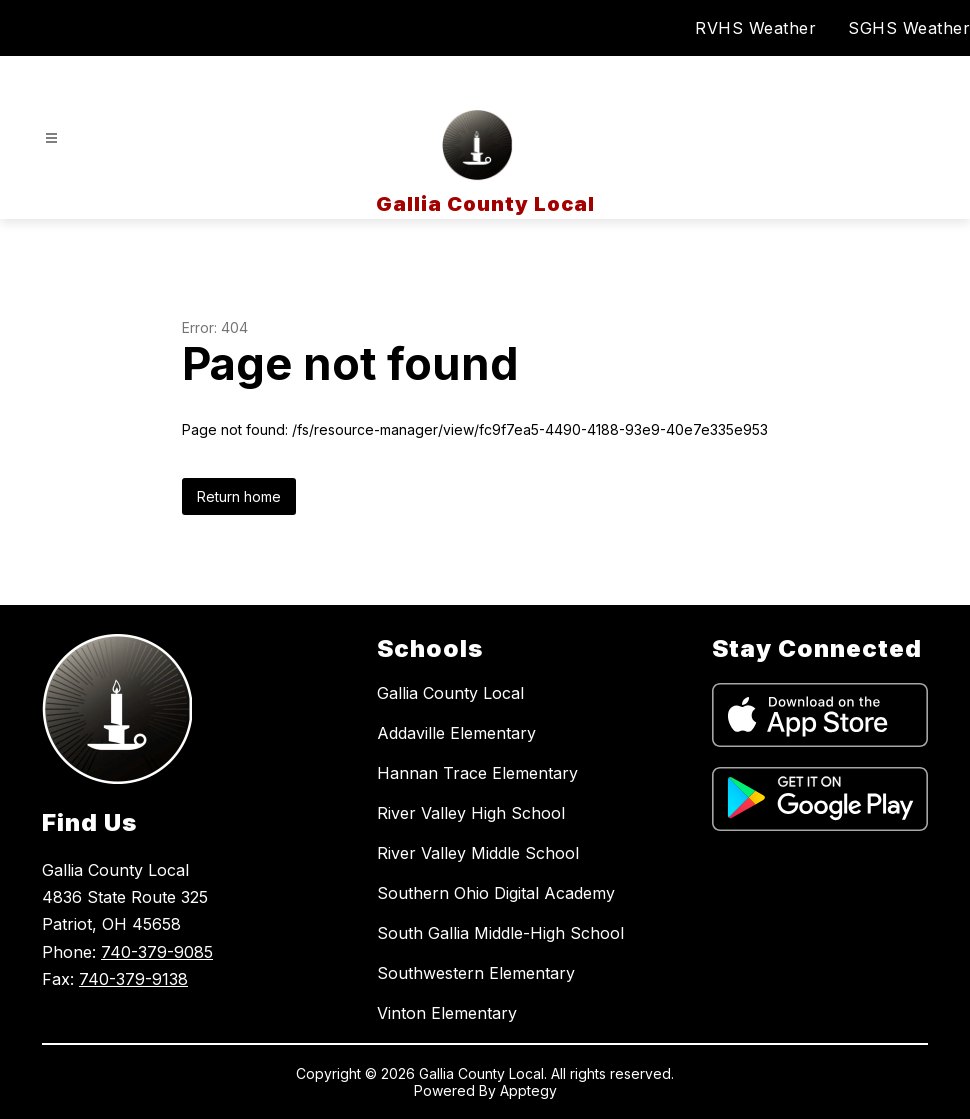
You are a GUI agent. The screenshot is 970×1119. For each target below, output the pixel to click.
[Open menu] (51, 138)
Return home (239, 496)
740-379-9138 (133, 979)
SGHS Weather (909, 28)
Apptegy (528, 1090)
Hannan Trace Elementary (477, 773)
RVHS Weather (755, 28)
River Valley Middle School (478, 853)
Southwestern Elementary (476, 973)
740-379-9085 (157, 952)
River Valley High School (471, 813)
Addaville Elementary (456, 733)
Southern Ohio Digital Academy (496, 893)
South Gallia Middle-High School (500, 933)
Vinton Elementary (447, 1013)
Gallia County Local (450, 693)
